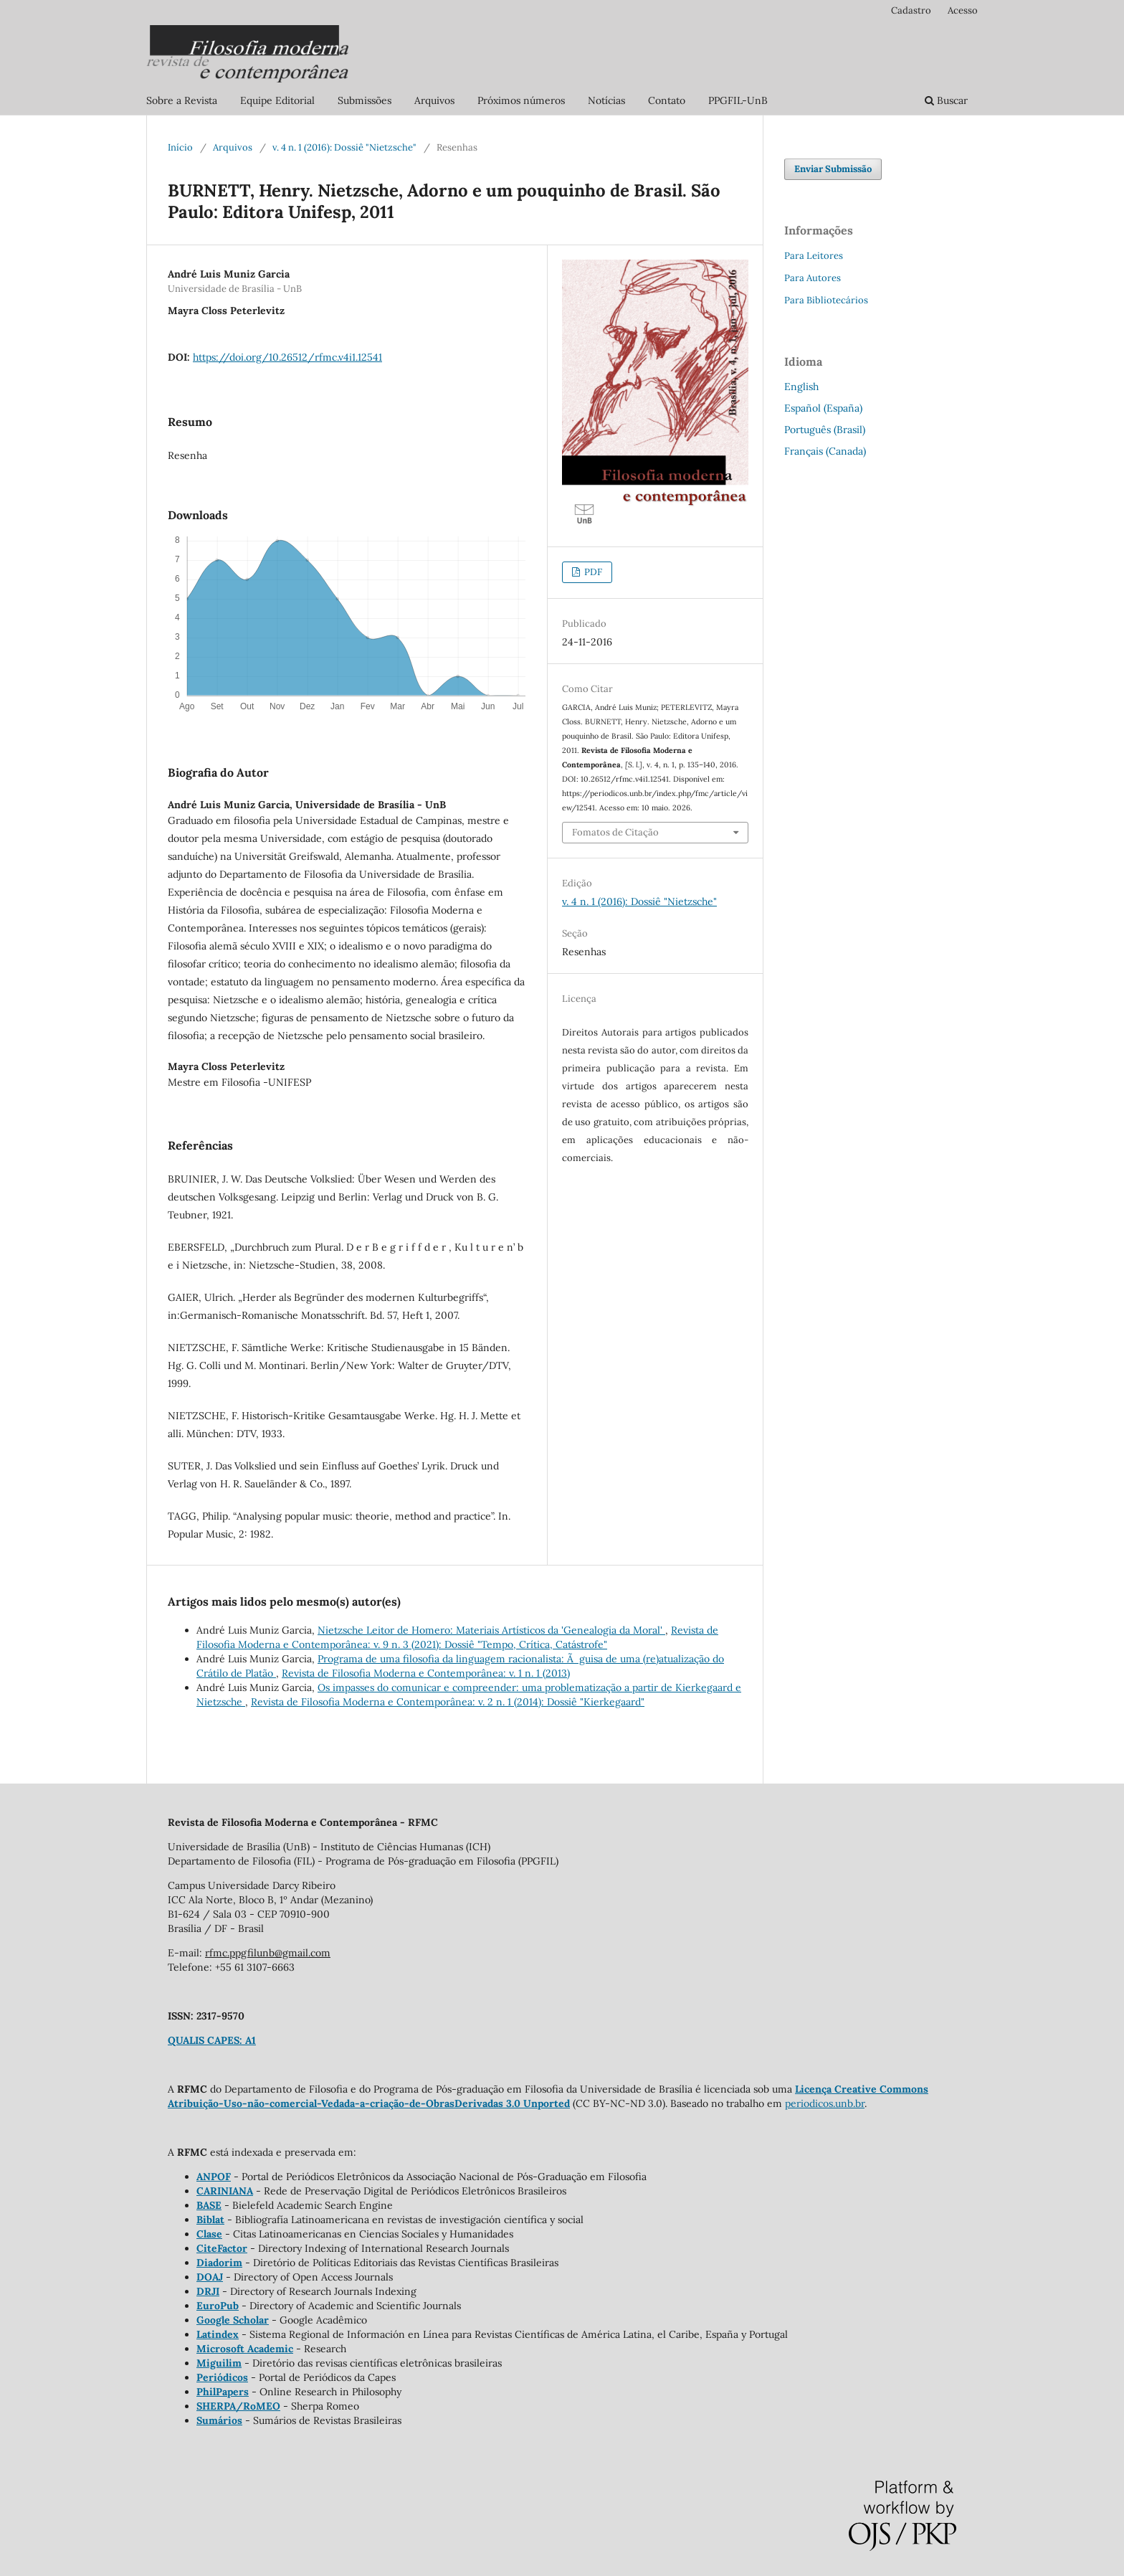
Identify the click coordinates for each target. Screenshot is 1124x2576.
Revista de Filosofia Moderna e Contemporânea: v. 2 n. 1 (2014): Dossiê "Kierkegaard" (447, 1701)
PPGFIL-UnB (738, 100)
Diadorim (219, 2262)
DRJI (207, 2291)
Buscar (946, 100)
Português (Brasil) (824, 429)
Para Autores (812, 278)
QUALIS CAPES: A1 (212, 2040)
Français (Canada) (825, 451)
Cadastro (911, 10)
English (801, 386)
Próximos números (521, 100)
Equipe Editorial (277, 100)
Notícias (606, 100)
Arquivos (434, 100)
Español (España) (823, 408)
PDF (592, 572)
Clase (209, 2233)
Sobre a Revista (181, 100)
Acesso (963, 10)
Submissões (364, 100)
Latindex (217, 2334)
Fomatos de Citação (615, 832)
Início (180, 147)
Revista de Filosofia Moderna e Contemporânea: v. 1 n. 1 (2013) (426, 1673)
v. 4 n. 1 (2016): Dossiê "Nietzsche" (344, 147)
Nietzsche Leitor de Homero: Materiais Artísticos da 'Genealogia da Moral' (491, 1630)
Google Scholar (232, 2320)
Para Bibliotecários (826, 300)
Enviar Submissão (833, 169)
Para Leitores (813, 256)
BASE (209, 2205)
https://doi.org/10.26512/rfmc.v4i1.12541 (287, 357)
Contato (666, 100)
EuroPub (217, 2305)
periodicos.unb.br (825, 2103)
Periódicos (222, 2377)
